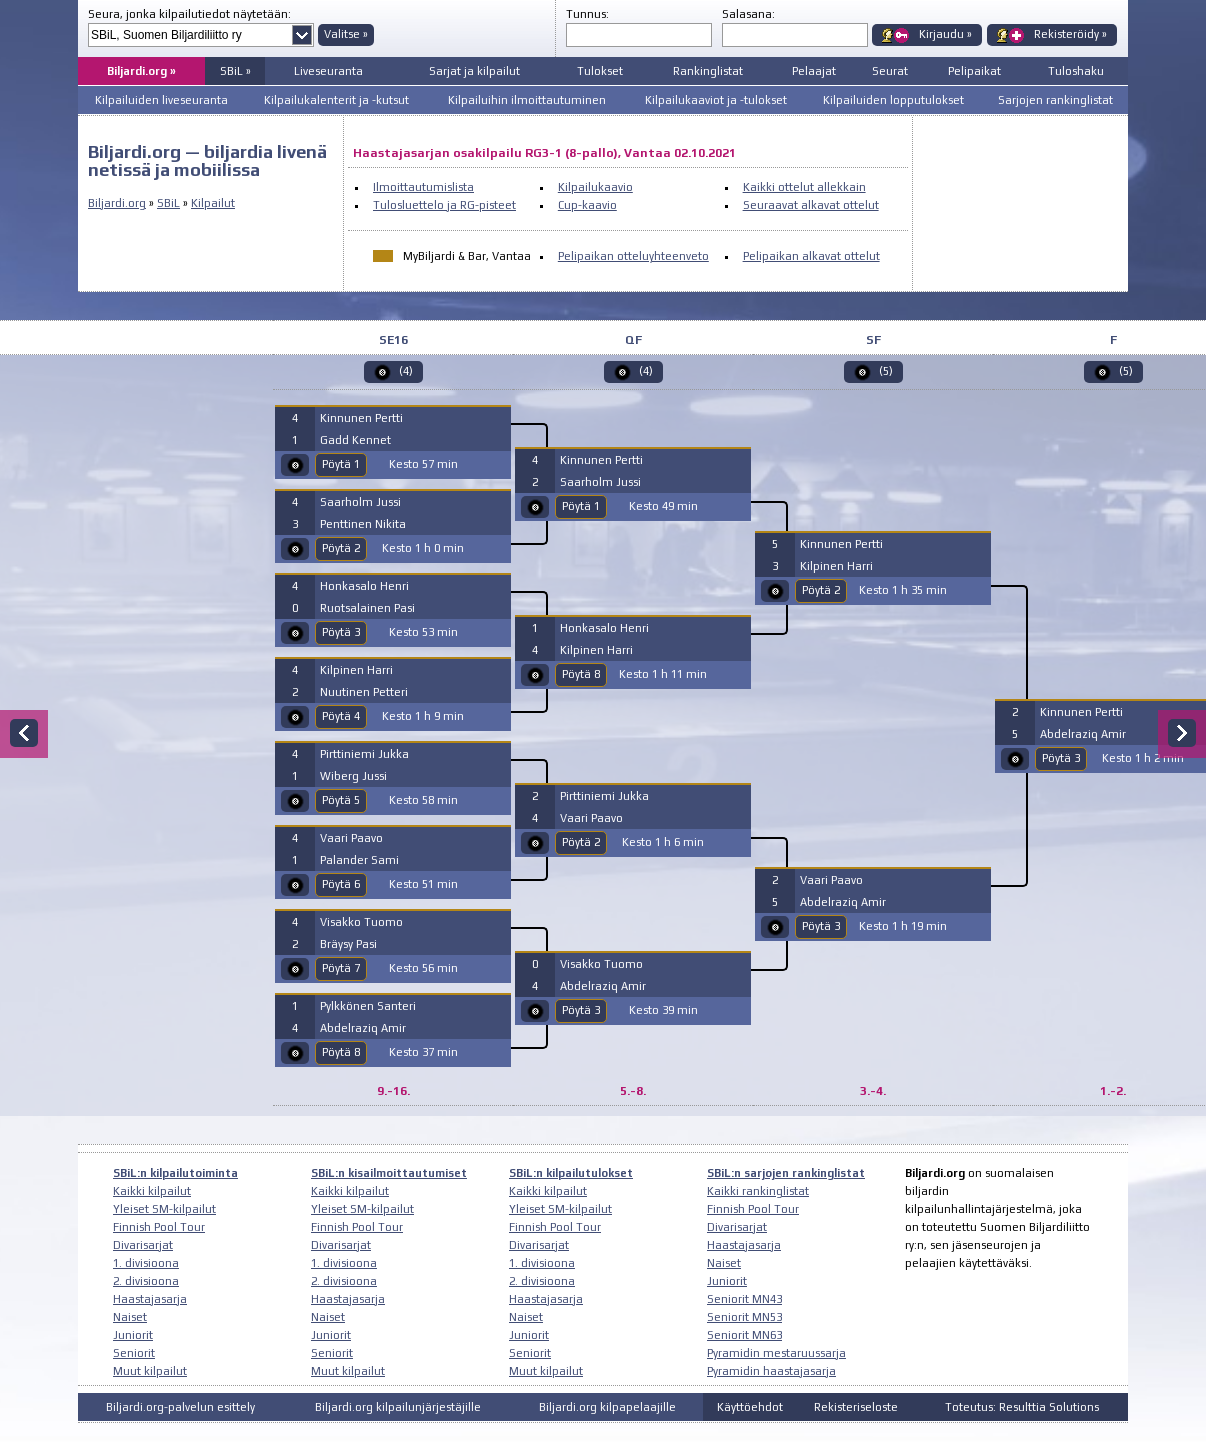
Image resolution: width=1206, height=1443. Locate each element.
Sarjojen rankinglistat (1055, 100)
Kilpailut (213, 203)
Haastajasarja (150, 1299)
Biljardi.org (117, 203)
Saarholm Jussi (360, 502)
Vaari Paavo (351, 838)
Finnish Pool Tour (159, 1227)
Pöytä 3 (341, 632)
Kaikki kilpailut (152, 1191)
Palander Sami (359, 860)
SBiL (168, 203)
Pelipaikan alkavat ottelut (811, 256)
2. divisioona (146, 1281)
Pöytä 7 (341, 968)
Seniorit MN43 (744, 1299)
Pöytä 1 (341, 464)
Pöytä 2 (341, 548)
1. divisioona (146, 1263)
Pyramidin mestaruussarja (776, 1353)
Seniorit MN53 (744, 1317)
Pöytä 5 (341, 800)
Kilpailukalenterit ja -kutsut (336, 100)
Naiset (130, 1317)
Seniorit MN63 (744, 1335)
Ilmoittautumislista (423, 187)
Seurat (890, 71)
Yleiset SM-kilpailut (164, 1209)
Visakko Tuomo (361, 922)
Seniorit (134, 1353)
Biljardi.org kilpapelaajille (607, 1407)
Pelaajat (814, 71)
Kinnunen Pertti (361, 418)
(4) (406, 371)
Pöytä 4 (341, 716)
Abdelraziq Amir (363, 1028)
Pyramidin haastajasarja (771, 1371)
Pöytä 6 (341, 884)
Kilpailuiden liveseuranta (161, 100)
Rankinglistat (708, 71)
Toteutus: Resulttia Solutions (1022, 1407)
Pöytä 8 (341, 1052)
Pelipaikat (974, 71)
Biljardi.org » (141, 71)
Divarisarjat (143, 1245)
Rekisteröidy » (1070, 34)
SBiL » (235, 71)
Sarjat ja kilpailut (474, 71)
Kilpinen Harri (356, 670)
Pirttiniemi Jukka (364, 754)
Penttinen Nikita (363, 524)
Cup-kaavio (587, 205)
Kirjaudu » (945, 34)
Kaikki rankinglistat (758, 1191)
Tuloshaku (1076, 71)
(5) (886, 371)
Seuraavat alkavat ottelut (811, 205)
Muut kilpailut (150, 1371)
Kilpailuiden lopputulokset (893, 100)
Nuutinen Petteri (364, 692)
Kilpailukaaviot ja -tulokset (716, 100)
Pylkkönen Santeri (368, 1006)
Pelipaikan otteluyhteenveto (633, 256)
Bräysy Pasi (348, 944)
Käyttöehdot (750, 1407)
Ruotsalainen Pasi (367, 608)
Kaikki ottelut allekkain (804, 187)
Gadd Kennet (355, 440)
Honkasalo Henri (364, 586)
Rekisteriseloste (856, 1407)
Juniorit (133, 1335)
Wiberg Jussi (353, 776)
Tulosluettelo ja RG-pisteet (444, 205)
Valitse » (346, 34)
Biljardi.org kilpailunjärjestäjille (398, 1407)
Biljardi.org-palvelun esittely (180, 1407)
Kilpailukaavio (595, 187)
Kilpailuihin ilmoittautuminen (527, 100)
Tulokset (600, 71)
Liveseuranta (328, 71)
